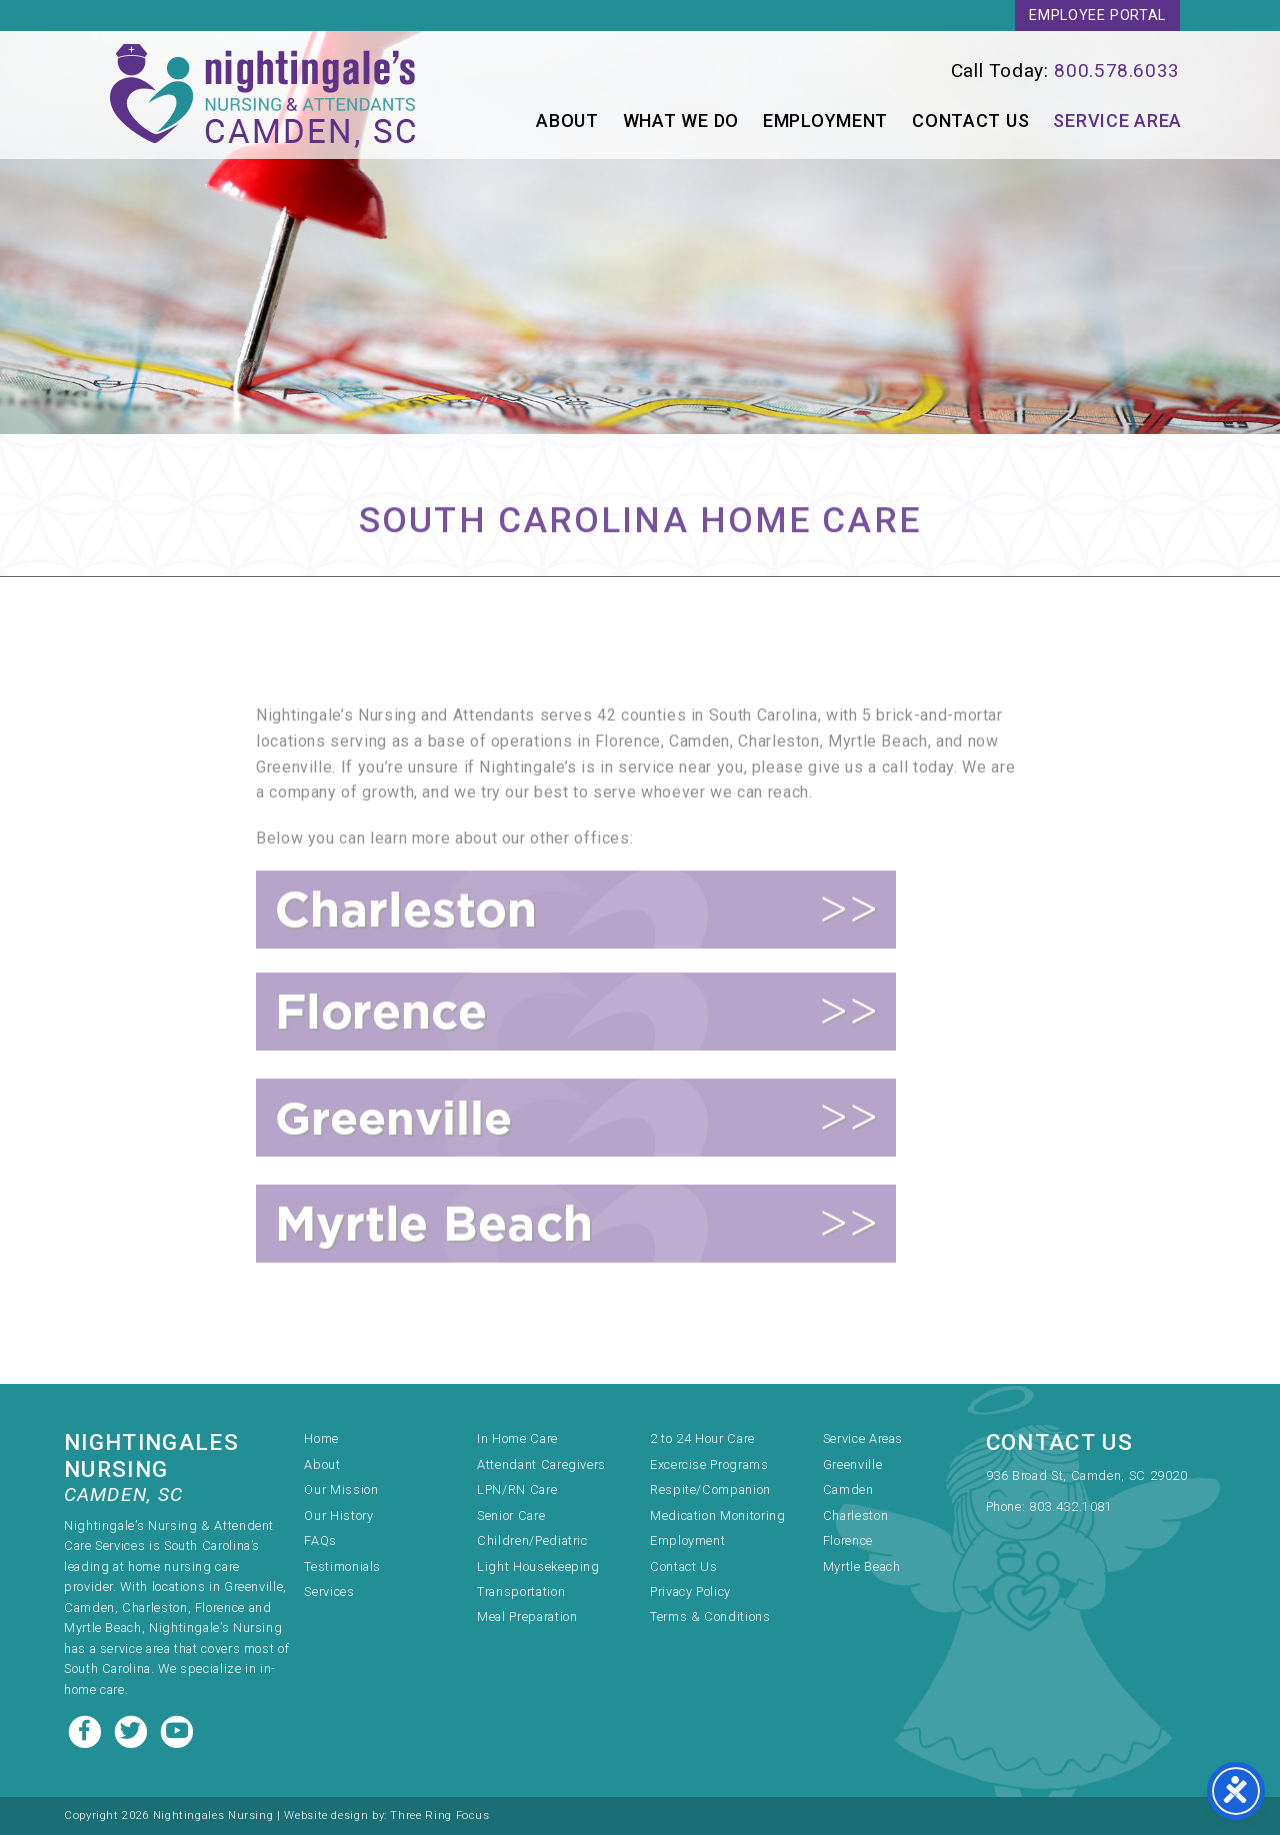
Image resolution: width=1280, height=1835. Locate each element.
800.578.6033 (1117, 70)
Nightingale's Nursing (266, 95)
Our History (338, 1515)
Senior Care (511, 1515)
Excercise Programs (709, 1464)
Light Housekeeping (538, 1566)
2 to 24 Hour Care (702, 1438)
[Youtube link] (177, 1729)
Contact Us (970, 120)
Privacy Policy (690, 1591)
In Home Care (517, 1438)
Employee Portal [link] (1097, 15)
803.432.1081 (1071, 1506)
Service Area (1117, 120)
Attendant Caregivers (541, 1464)
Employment (825, 120)
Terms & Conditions (710, 1616)
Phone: (1007, 1506)
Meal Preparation (527, 1616)
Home (321, 1438)
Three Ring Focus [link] (439, 1815)
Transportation (521, 1591)
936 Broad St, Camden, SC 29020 (1087, 1475)
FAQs (320, 1540)
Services (329, 1591)
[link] (924, 70)
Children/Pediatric (532, 1540)
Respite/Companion (710, 1489)
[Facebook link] (87, 1729)
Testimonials (342, 1566)
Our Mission (341, 1489)
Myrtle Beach (862, 1566)
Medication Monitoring (717, 1515)
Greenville (852, 1464)
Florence (848, 1540)
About (567, 120)
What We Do (681, 120)
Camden (848, 1489)
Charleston (855, 1515)
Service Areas (863, 1438)
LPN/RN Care (517, 1489)
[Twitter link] (133, 1729)
